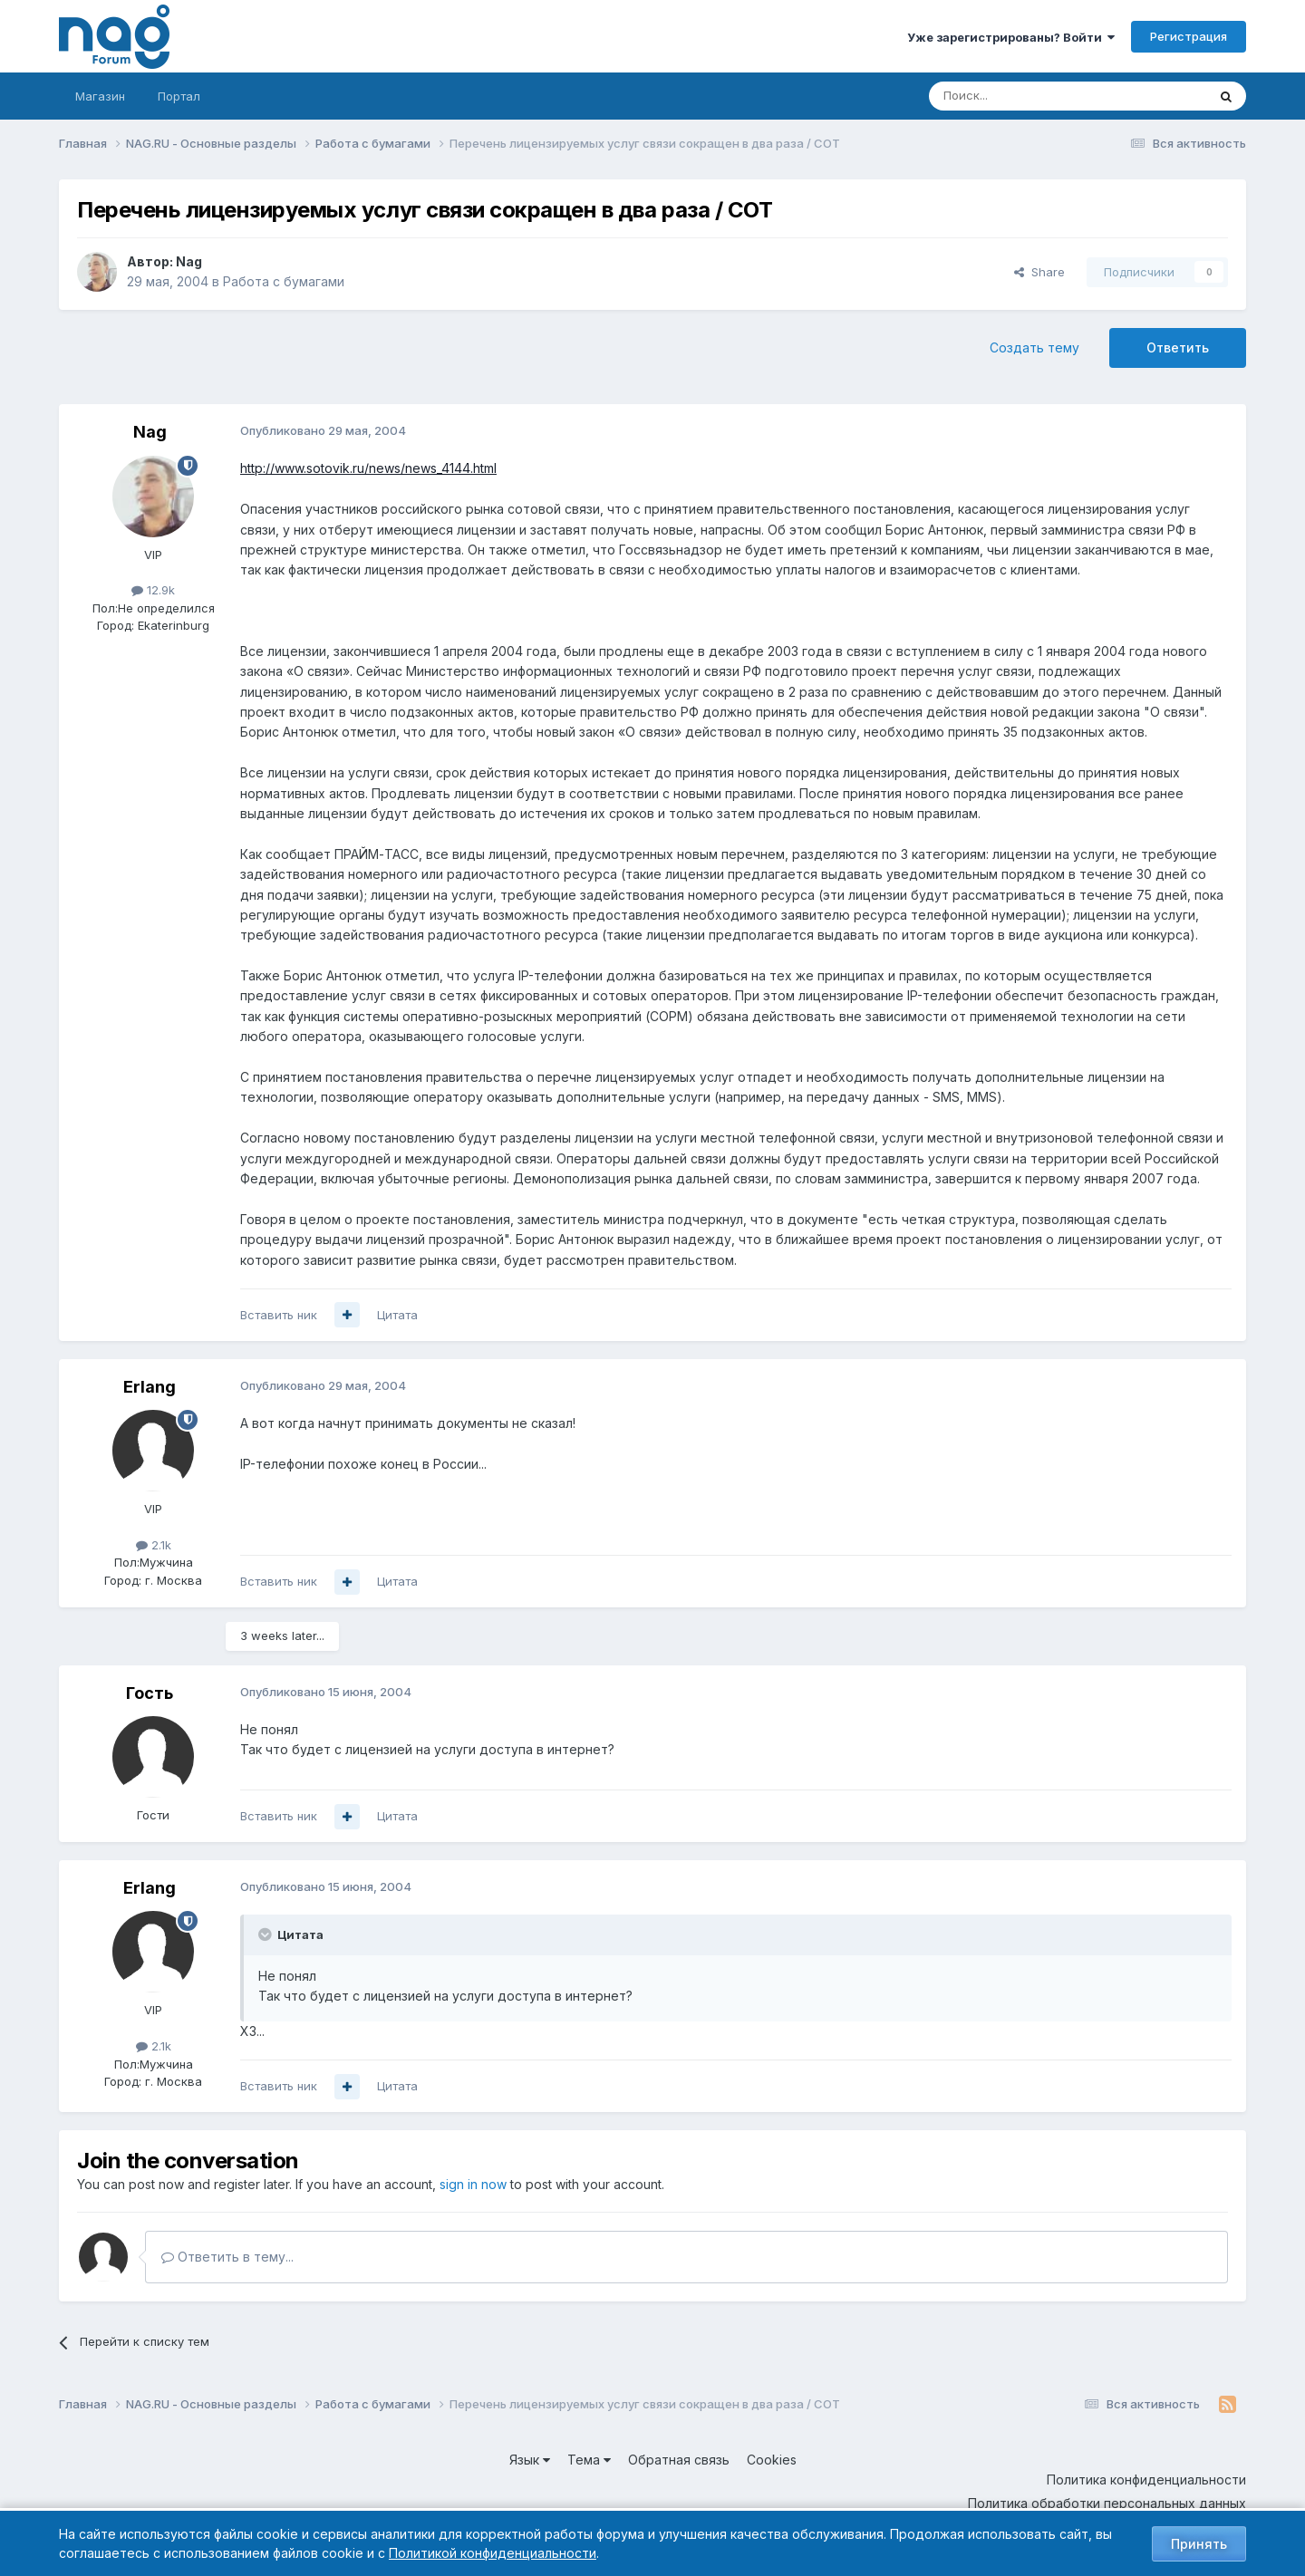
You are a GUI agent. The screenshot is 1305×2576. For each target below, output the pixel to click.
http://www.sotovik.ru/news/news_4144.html (368, 468)
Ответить (1177, 347)
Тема (589, 2459)
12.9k (153, 590)
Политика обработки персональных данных (1107, 2503)
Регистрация (1188, 36)
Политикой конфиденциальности (492, 2553)
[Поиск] (1018, 96)
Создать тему (1034, 347)
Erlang (149, 1386)
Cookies (772, 2459)
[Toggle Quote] (266, 1934)
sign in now (473, 2184)
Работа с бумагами (283, 281)
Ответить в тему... (227, 2256)
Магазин (100, 96)
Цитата (397, 1314)
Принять (1199, 2544)
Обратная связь (679, 2459)
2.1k (153, 1545)
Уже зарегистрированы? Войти (1011, 37)
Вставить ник (278, 1314)
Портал (179, 96)
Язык (529, 2459)
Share (1039, 272)
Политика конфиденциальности (1146, 2479)
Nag (189, 261)
